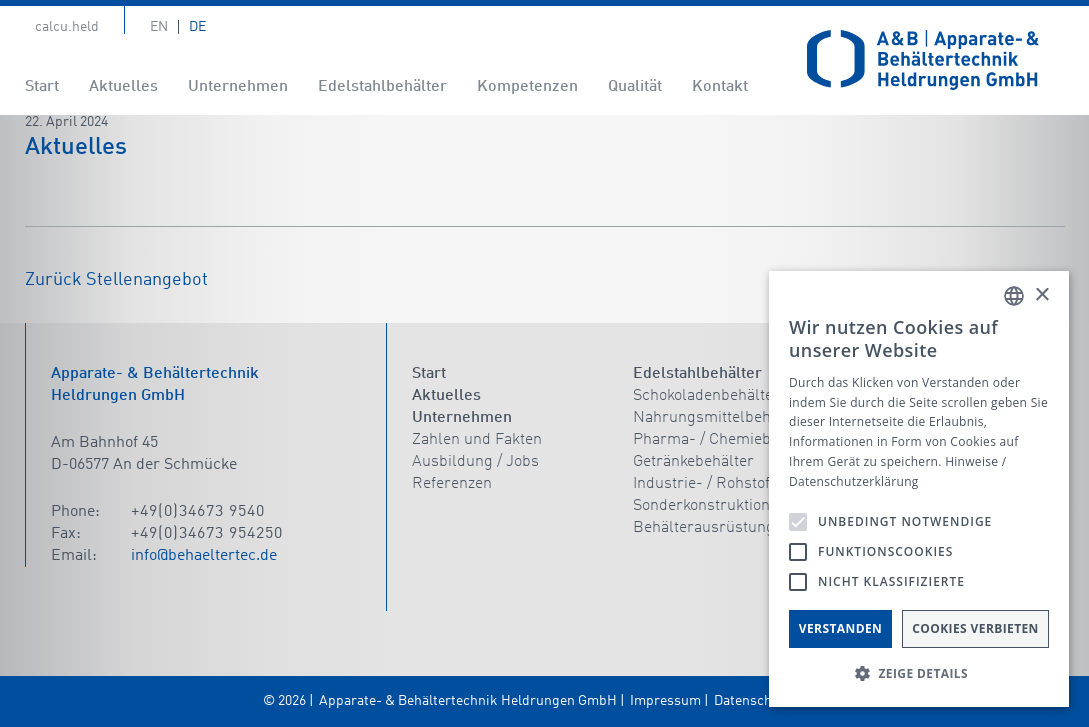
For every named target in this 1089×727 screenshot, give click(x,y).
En (159, 27)
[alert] (919, 489)
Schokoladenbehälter (706, 396)
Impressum (665, 701)
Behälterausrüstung (704, 528)
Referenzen (452, 484)
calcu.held (67, 27)
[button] (919, 674)
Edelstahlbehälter (382, 87)
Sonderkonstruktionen (710, 506)
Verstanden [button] (840, 628)
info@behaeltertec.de (204, 556)
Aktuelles (123, 87)
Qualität (635, 87)
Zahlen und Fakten (477, 440)
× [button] (1041, 295)
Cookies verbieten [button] (975, 628)
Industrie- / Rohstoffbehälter (733, 484)
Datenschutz (752, 701)
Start (42, 87)
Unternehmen (238, 87)
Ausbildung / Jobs (475, 462)
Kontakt (720, 87)
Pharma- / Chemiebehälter (727, 440)
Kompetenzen (527, 87)
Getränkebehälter (693, 462)
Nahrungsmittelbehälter (718, 418)
